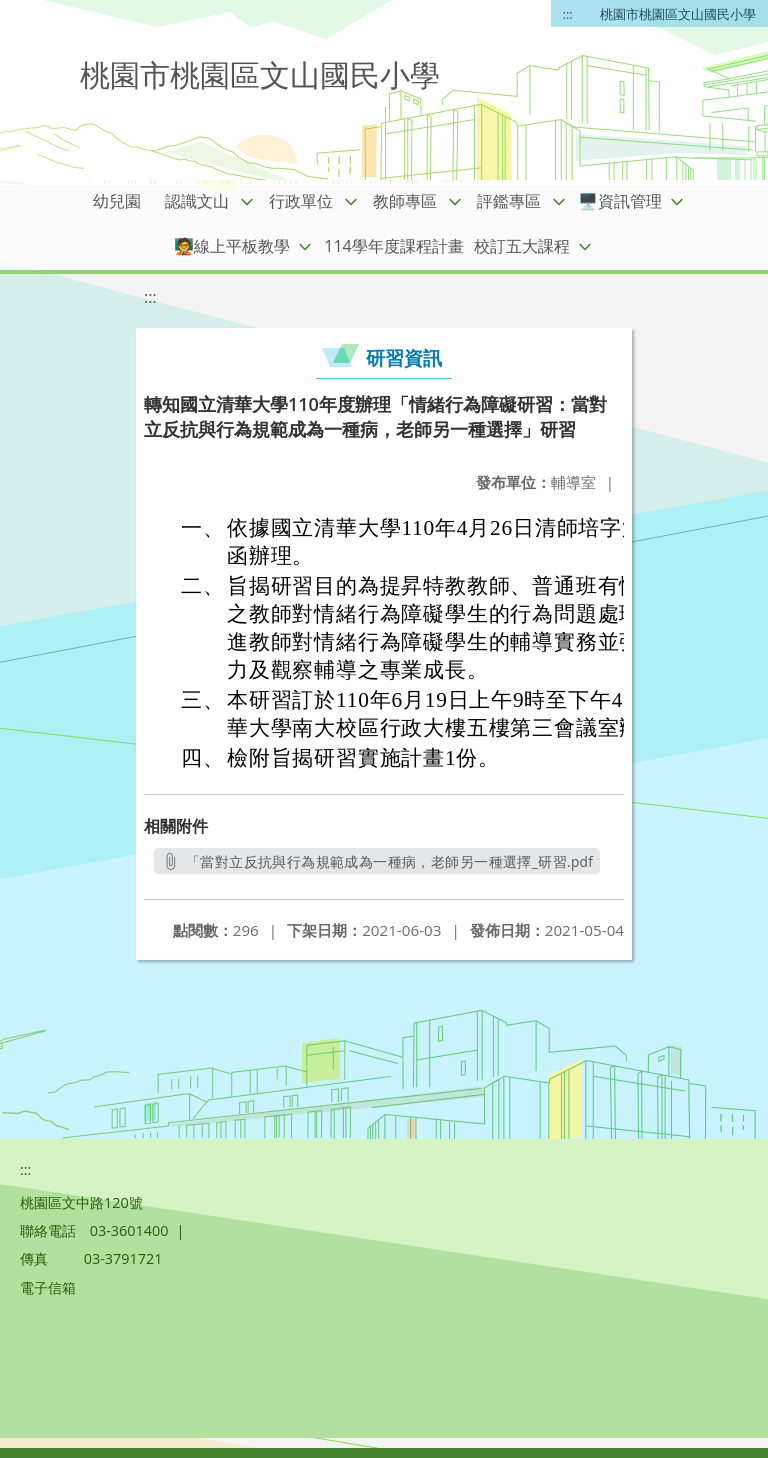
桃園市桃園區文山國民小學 (678, 14)
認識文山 (197, 201)
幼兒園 (117, 201)
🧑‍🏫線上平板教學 (232, 246)
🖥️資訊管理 (620, 201)
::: (568, 14)
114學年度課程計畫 (393, 246)
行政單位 (301, 201)
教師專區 (405, 201)
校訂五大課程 (522, 246)
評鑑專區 (509, 201)
